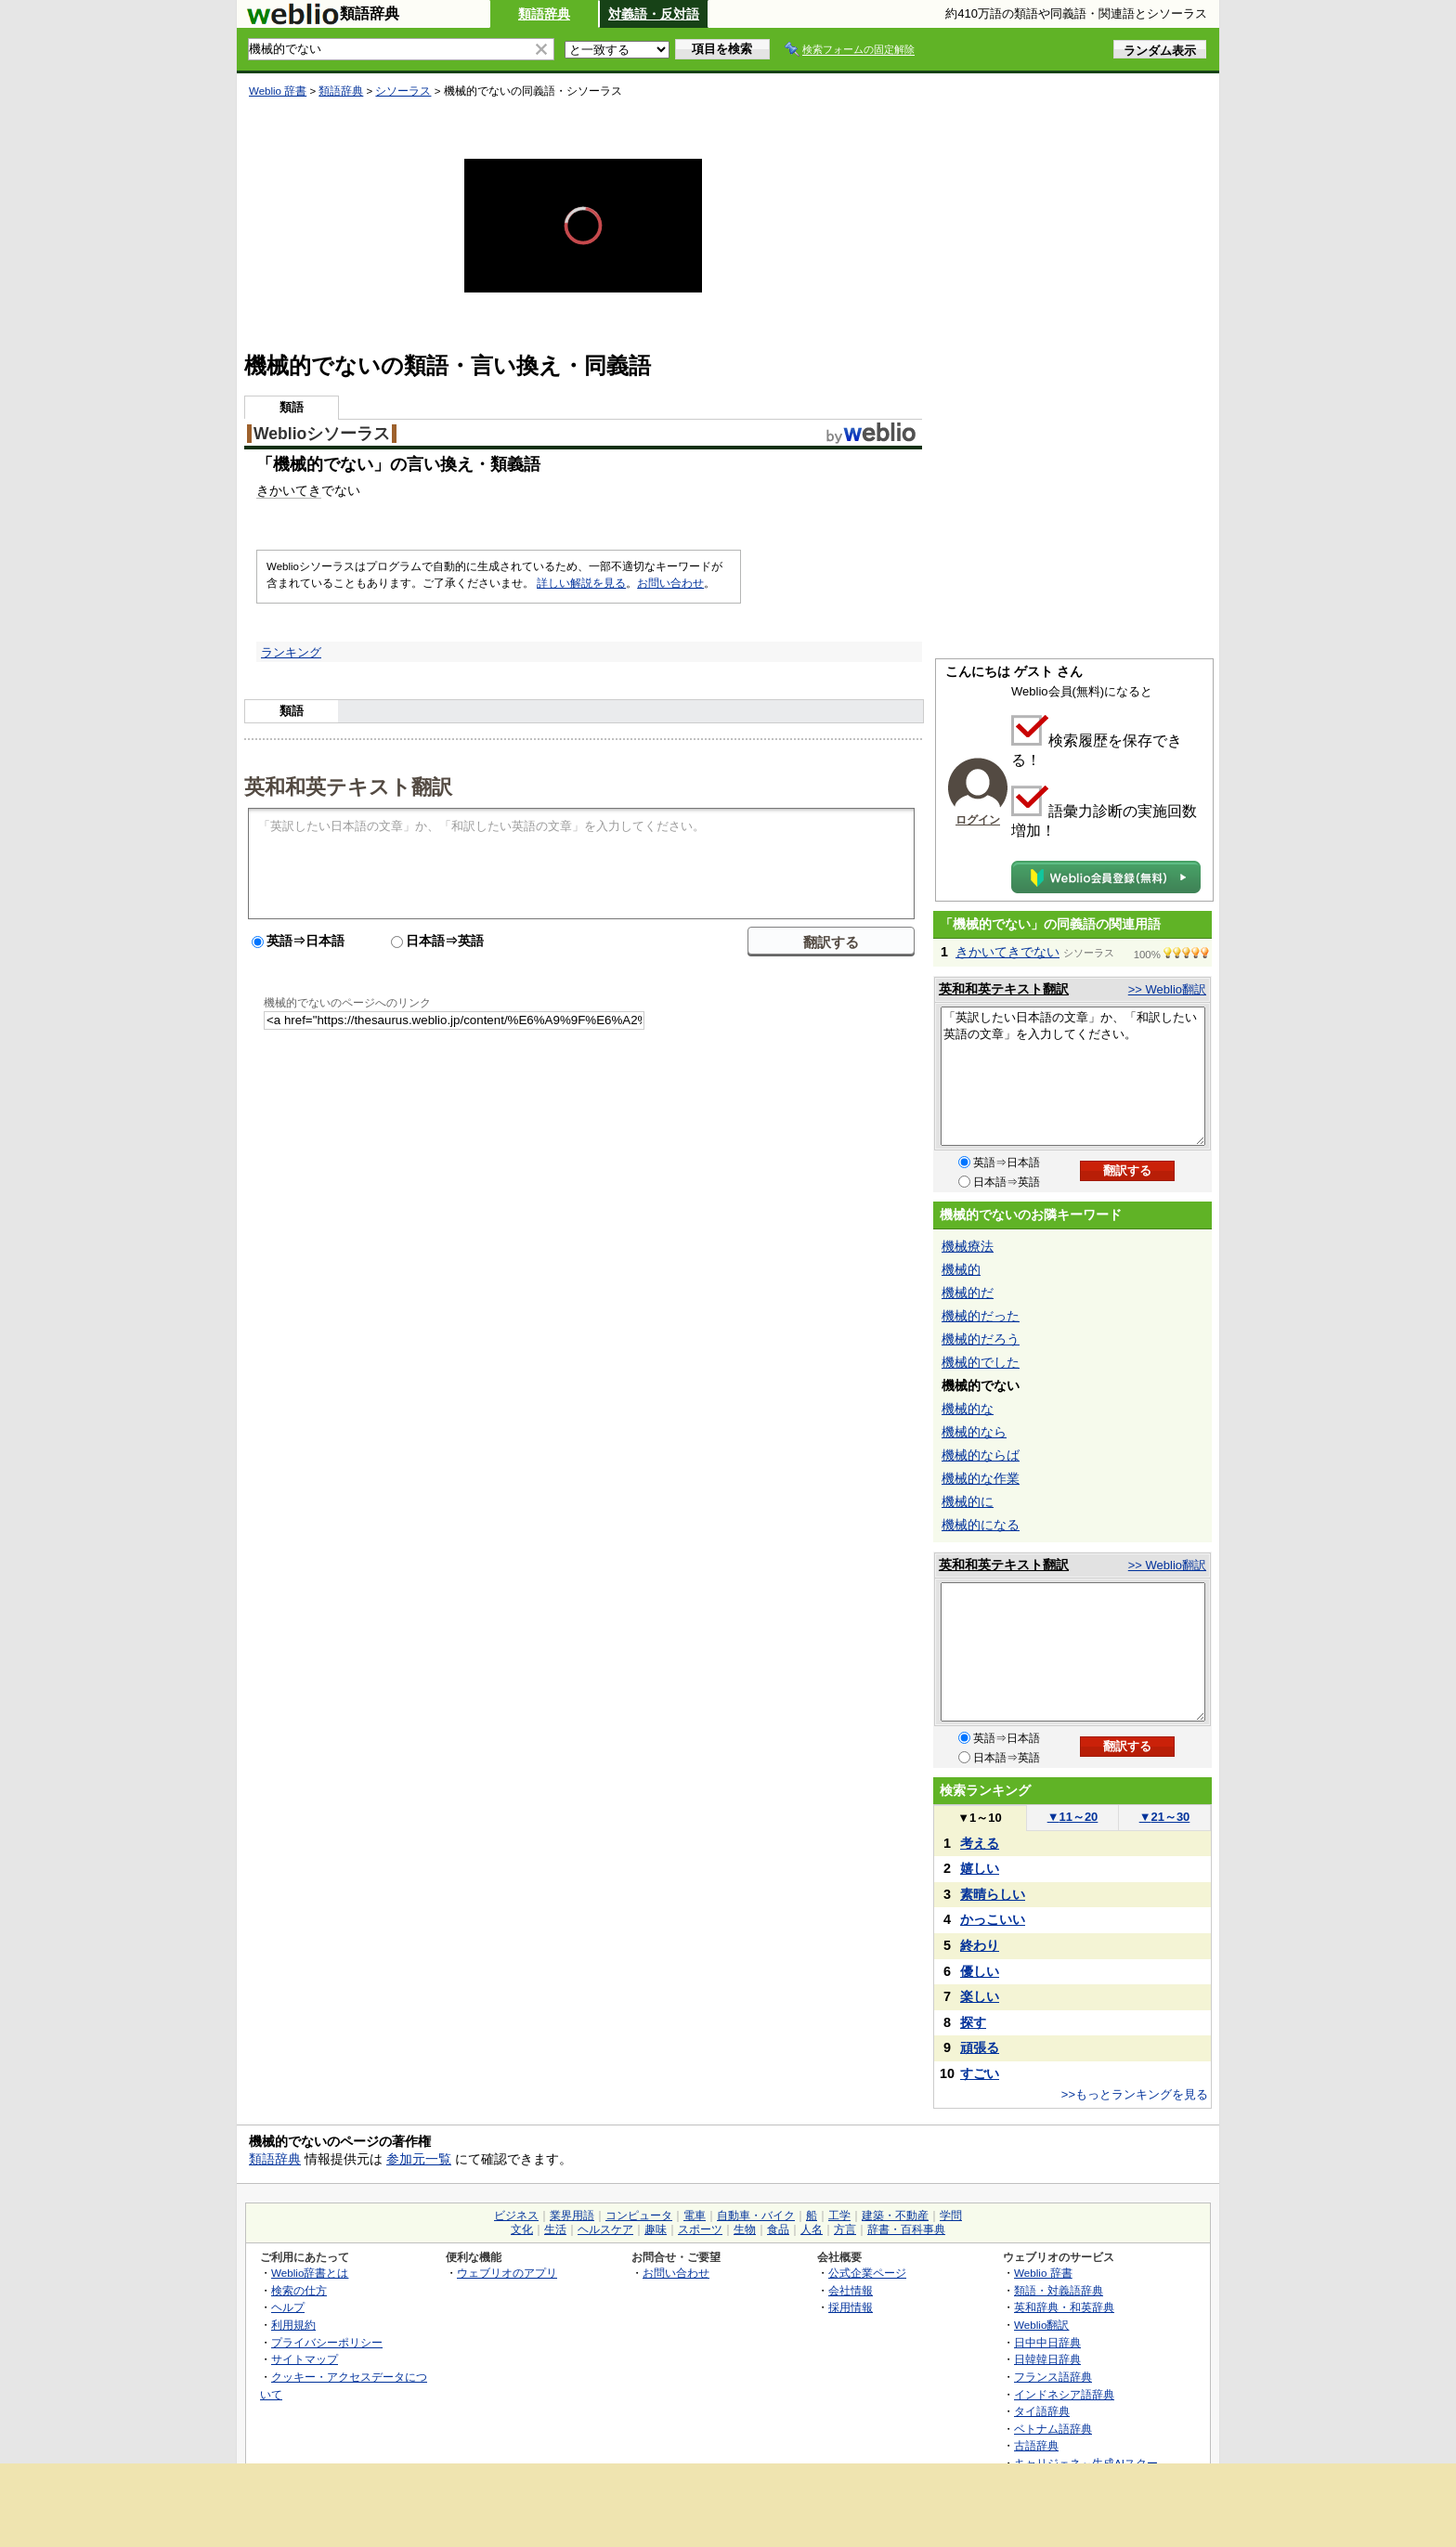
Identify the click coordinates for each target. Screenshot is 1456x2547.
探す (973, 2022)
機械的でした (981, 1362)
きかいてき (288, 490)
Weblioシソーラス (322, 433)
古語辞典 (1036, 2445)
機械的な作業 (981, 1478)
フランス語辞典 (1053, 2377)
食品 (778, 2229)
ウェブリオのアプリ (507, 2273)
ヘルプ (288, 2307)
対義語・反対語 (653, 13)
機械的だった (981, 1315)
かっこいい (992, 1919)
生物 (745, 2229)
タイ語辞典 (1042, 2411)
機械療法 (968, 1246)
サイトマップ (304, 2359)
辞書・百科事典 (906, 2229)
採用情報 (850, 2307)
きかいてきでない (1008, 951)
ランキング (291, 652)
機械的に (968, 1501)
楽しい (979, 1996)
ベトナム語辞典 (1053, 2429)
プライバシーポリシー (327, 2342)
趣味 (655, 2229)
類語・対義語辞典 (1058, 2290)
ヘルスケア (605, 2229)
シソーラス (403, 91)
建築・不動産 (895, 2215)
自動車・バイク (756, 2215)
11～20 (1072, 1817)
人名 (811, 2229)
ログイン (978, 819)
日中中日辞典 (1047, 2342)
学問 (951, 2215)
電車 (694, 2215)
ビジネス (516, 2215)
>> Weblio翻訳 (1167, 989)
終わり (979, 1945)
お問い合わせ (670, 583)
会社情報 (850, 2290)
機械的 (961, 1269)
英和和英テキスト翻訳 (348, 785)
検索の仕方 (299, 2290)
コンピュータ (638, 2215)
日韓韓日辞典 (1047, 2359)
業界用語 (572, 2215)
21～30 (1164, 1817)
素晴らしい (992, 1894)
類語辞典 (544, 13)
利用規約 (293, 2325)
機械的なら (974, 1431)
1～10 (979, 1818)
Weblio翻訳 (1041, 2325)
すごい (979, 2073)
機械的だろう (981, 1339)
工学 (839, 2215)
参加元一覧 (418, 2158)
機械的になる (981, 1524)
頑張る (979, 2047)
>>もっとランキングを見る (1134, 2094)
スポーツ (700, 2229)
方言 (845, 2229)
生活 (555, 2229)
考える (979, 1843)
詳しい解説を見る (581, 583)
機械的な (968, 1408)
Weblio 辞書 (277, 91)
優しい (979, 1971)
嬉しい (979, 1868)
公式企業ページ (867, 2273)
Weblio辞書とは (309, 2273)
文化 (522, 2229)
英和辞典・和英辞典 (1064, 2307)
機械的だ (968, 1292)
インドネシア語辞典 (1064, 2394)
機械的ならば (981, 1455)
